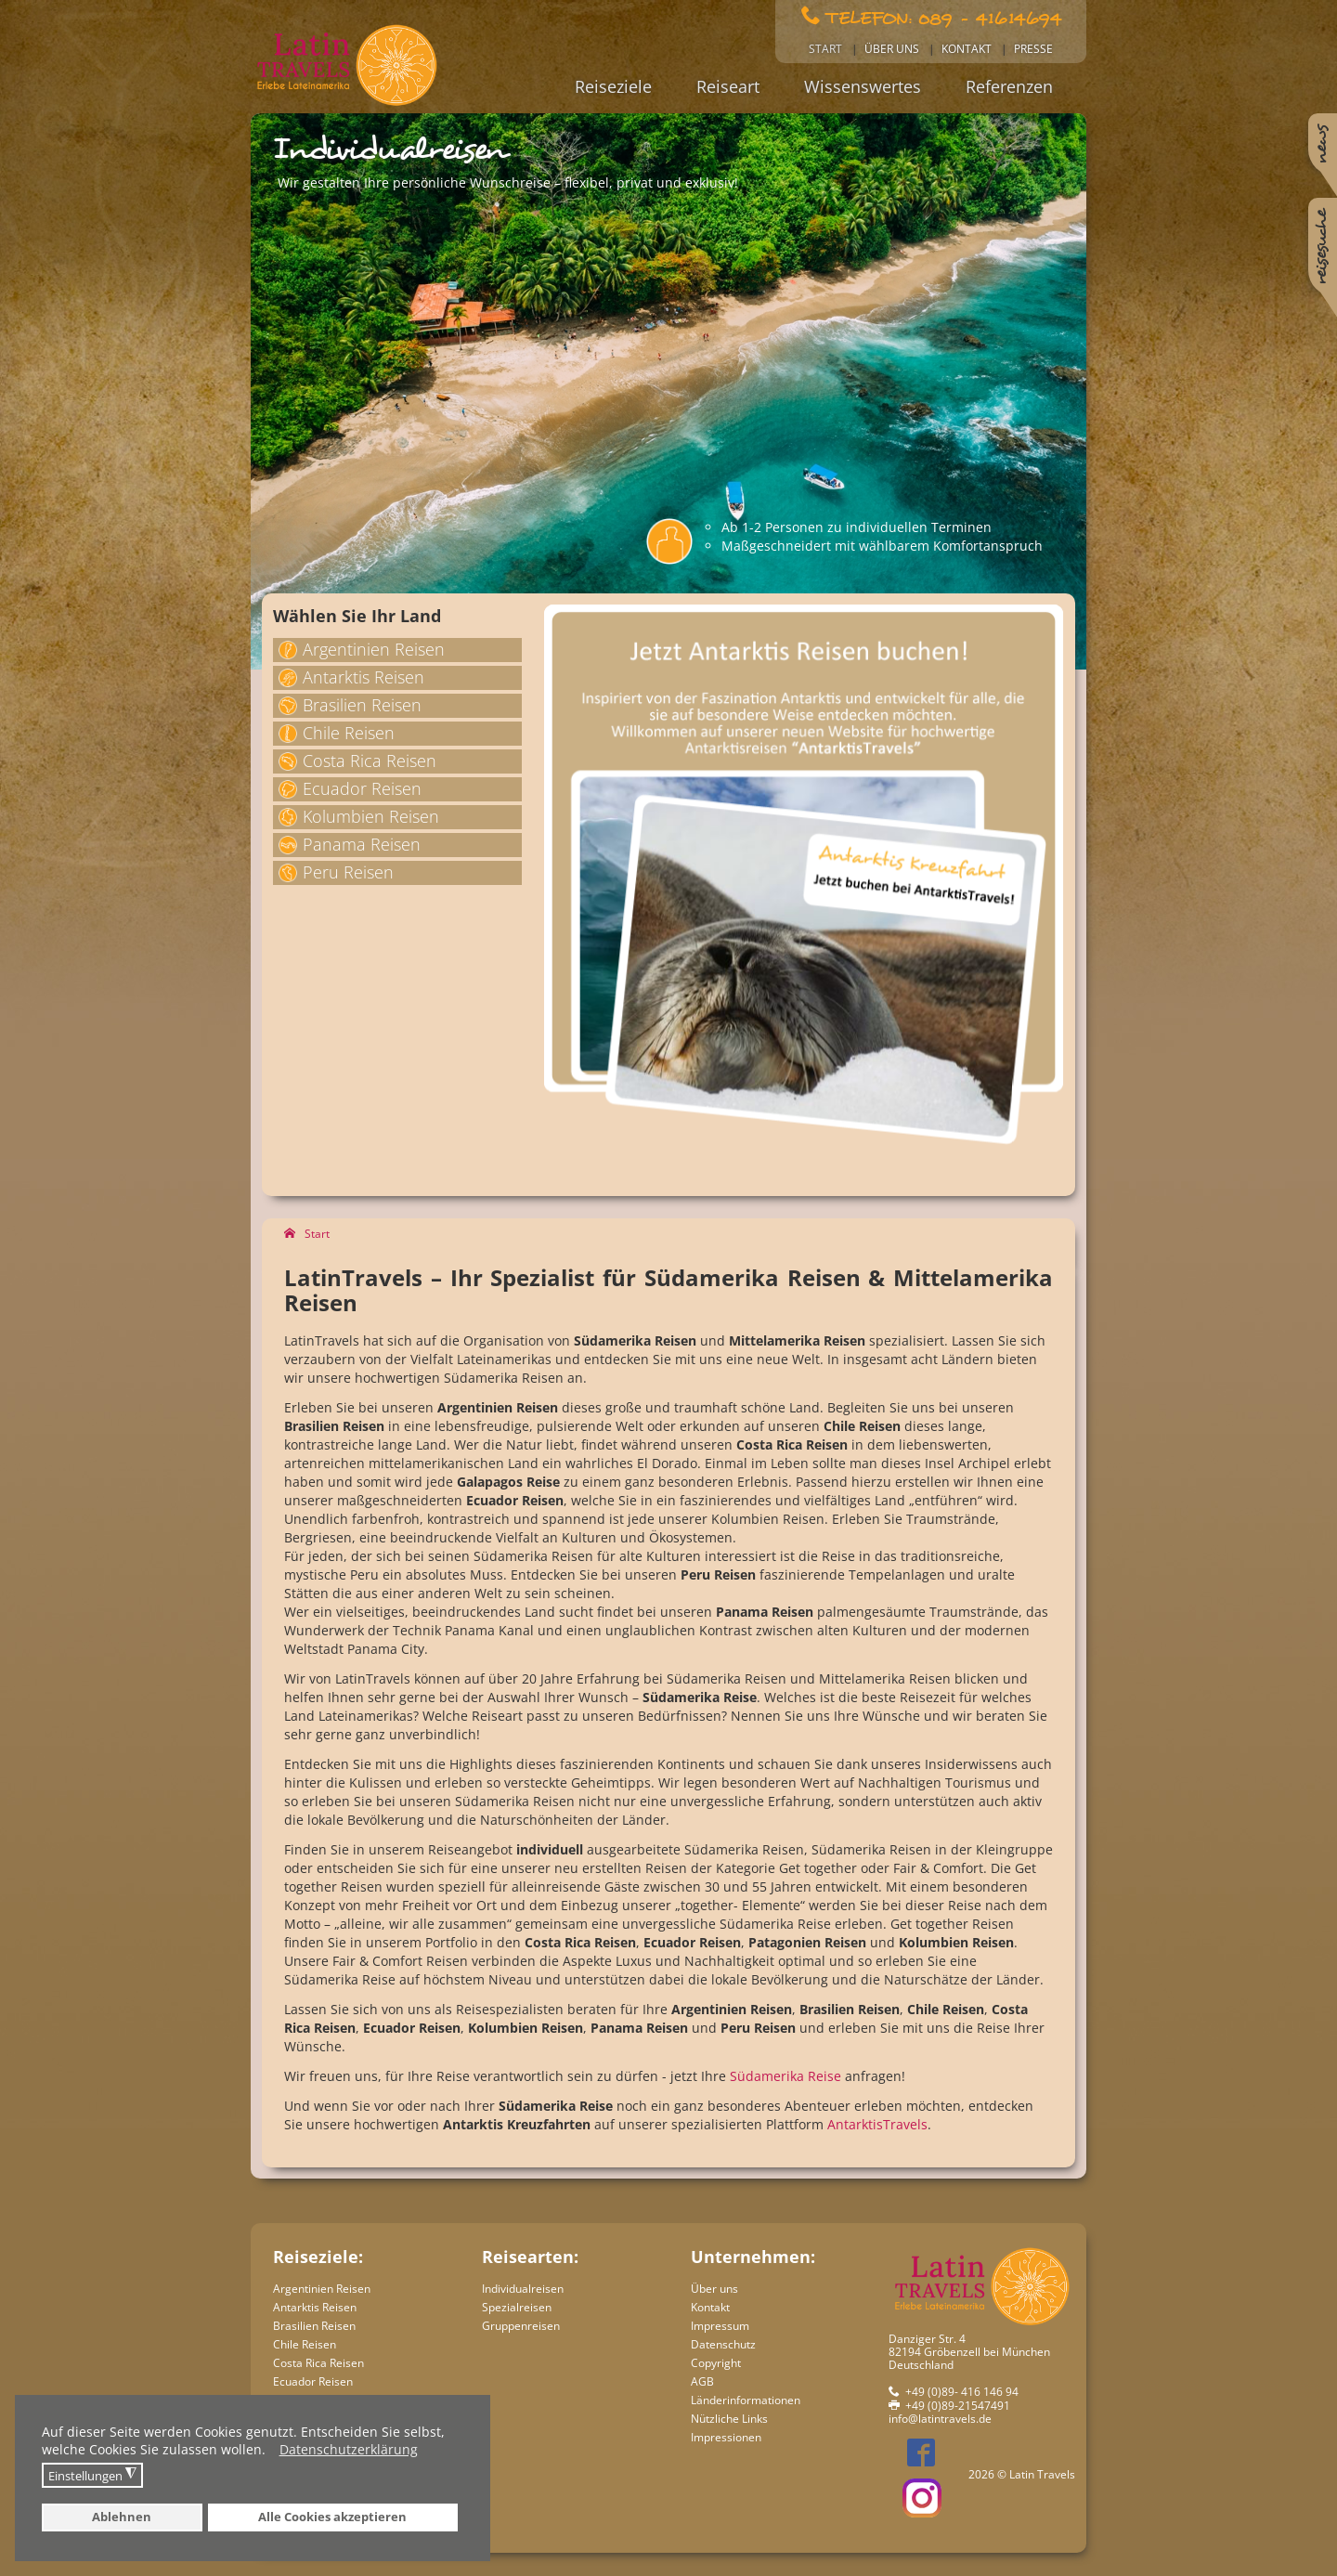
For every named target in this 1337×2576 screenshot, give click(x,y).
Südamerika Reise (785, 2076)
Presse (1033, 49)
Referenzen (1009, 86)
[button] (270, 2451)
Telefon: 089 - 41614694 (943, 17)
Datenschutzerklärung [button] (348, 2449)
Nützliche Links (729, 2418)
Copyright (716, 2363)
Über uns (891, 49)
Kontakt (966, 49)
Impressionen (726, 2437)
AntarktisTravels (877, 2124)
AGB (702, 2381)
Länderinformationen (745, 2400)
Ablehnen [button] (121, 2517)
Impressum (720, 2326)
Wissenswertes (862, 86)
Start (825, 49)
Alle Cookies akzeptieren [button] (332, 2517)
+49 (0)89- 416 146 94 (962, 2392)
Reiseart (727, 86)
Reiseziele (613, 86)
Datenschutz (723, 2344)
